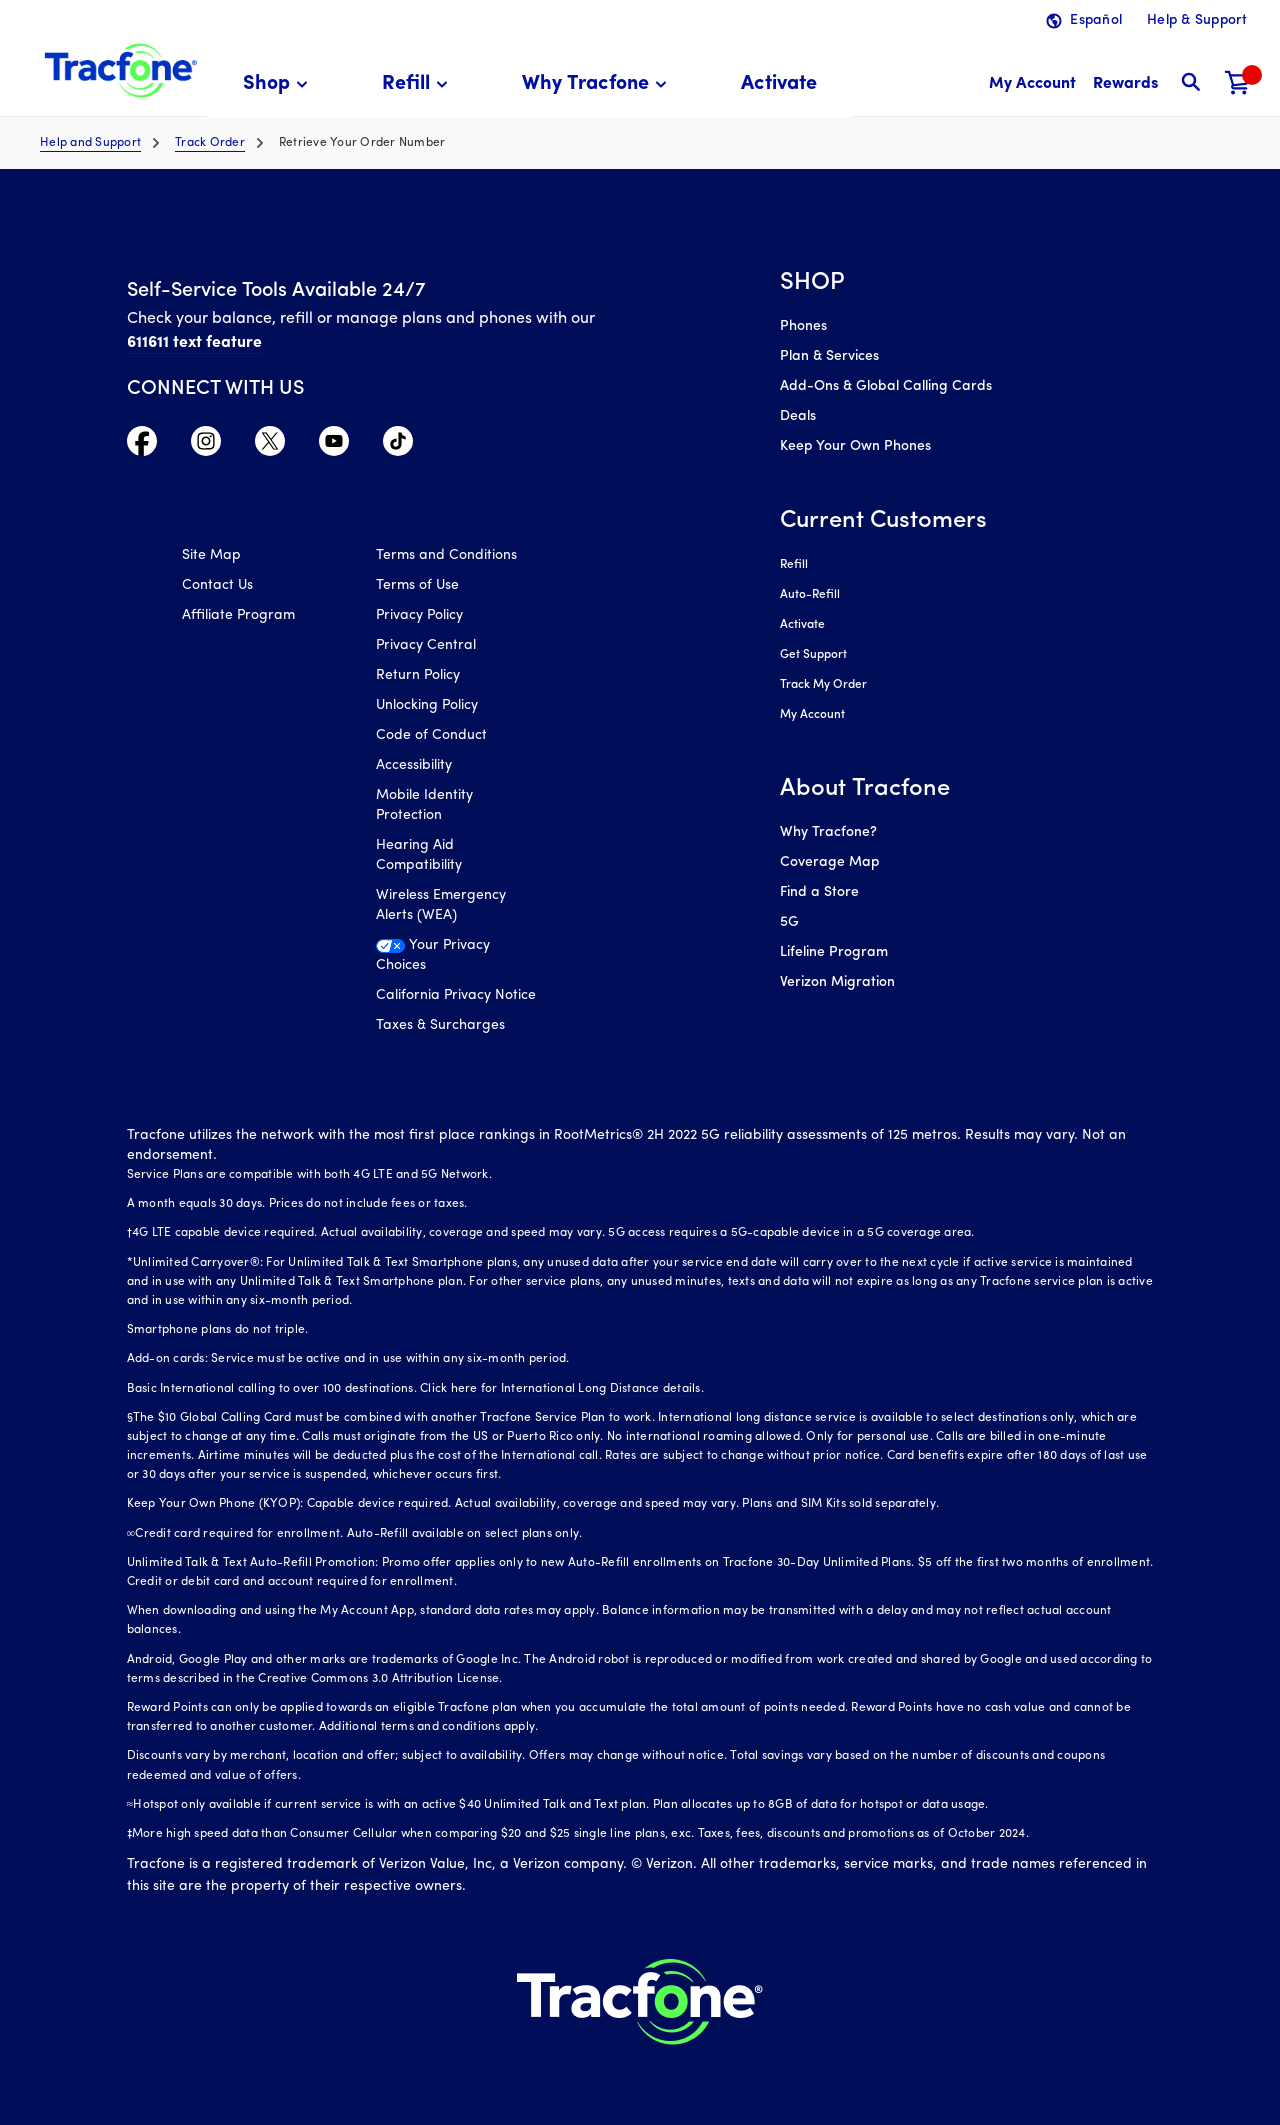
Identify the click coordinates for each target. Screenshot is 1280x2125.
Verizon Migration (837, 982)
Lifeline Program (834, 952)
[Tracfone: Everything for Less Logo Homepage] (118, 71)
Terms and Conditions (446, 555)
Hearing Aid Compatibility (419, 855)
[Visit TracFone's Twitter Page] (270, 446)
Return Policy (418, 675)
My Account (812, 715)
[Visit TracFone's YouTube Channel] (334, 446)
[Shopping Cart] (1238, 84)
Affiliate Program (238, 615)
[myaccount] (1032, 84)
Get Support (813, 655)
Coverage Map (829, 862)
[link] (779, 84)
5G (789, 922)
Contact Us (217, 585)
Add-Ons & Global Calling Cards (886, 386)
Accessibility (414, 765)
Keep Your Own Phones (855, 446)
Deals (798, 416)
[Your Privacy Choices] (458, 961)
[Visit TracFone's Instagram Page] (206, 446)
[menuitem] (278, 84)
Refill (794, 565)
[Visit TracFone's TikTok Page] (398, 446)
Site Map (211, 555)
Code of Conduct (431, 735)
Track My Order (823, 685)
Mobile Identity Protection (424, 805)
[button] (278, 84)
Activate (802, 625)
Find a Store (819, 892)
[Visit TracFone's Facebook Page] (142, 446)
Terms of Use (417, 585)
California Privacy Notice (456, 995)
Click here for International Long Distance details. (562, 1389)
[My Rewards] (1125, 84)
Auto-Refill (810, 595)
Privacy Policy (419, 615)
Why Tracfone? (828, 832)
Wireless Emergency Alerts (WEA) (441, 905)
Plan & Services (829, 356)
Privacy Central (426, 645)
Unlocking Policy (427, 705)
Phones (803, 326)
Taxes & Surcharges (440, 1025)
